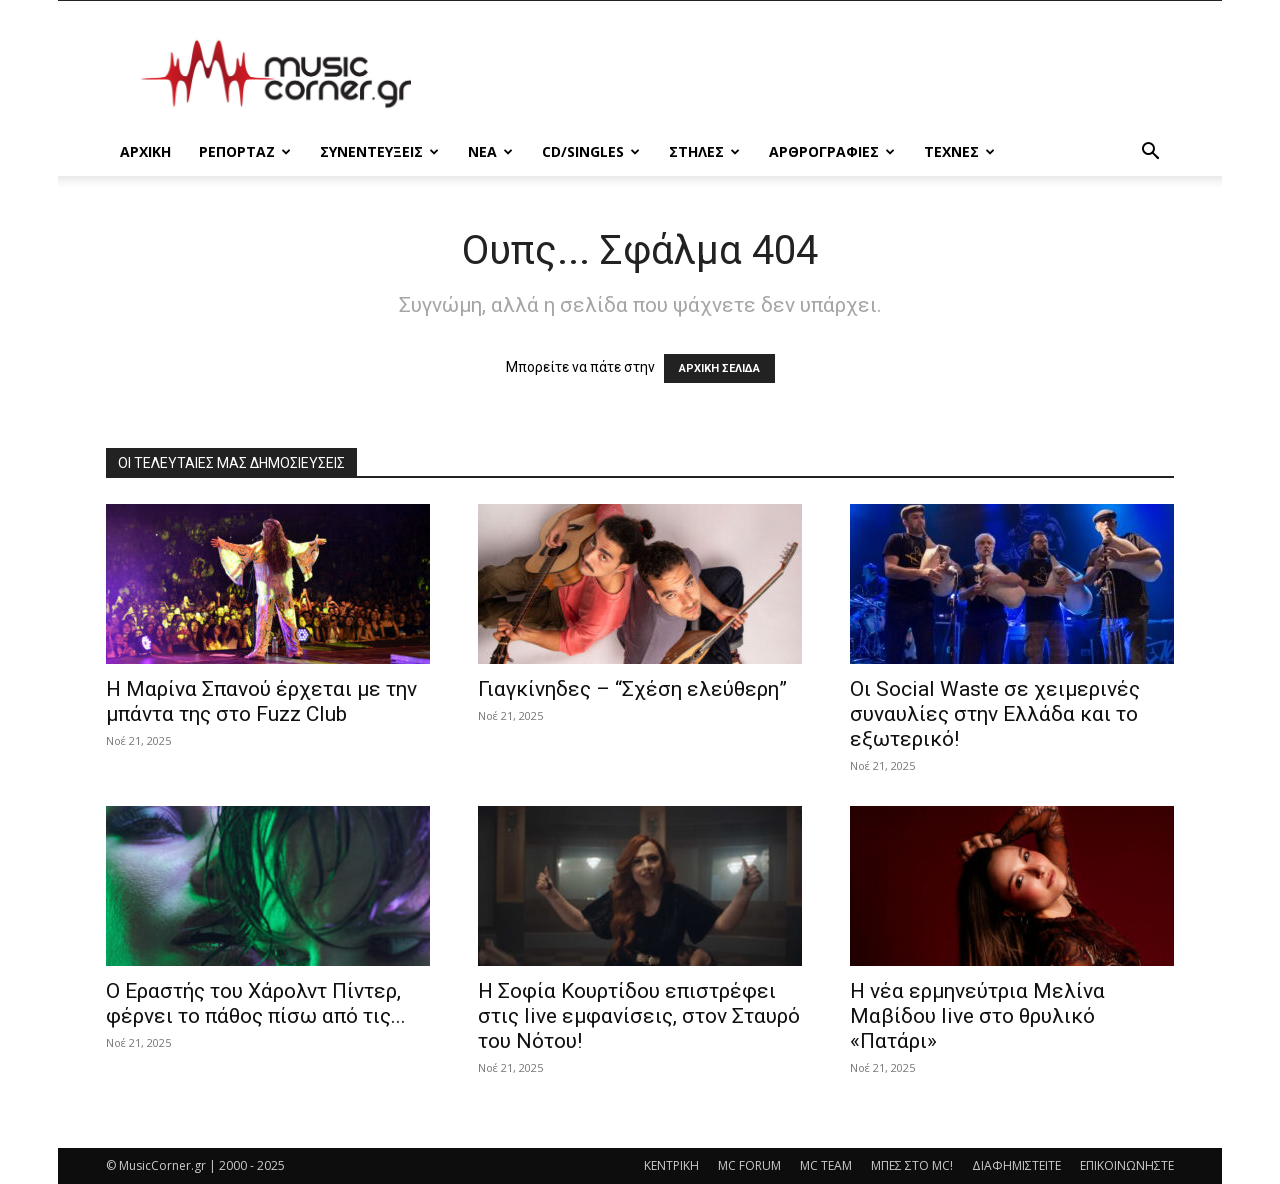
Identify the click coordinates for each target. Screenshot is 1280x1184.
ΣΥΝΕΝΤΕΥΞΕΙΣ (379, 151)
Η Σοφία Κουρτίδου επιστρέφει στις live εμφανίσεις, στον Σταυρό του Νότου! (639, 1016)
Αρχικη (145, 151)
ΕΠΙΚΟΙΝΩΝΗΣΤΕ (1127, 1165)
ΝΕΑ (490, 151)
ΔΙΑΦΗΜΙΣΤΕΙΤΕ (1016, 1165)
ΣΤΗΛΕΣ (704, 151)
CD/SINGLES (591, 151)
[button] (1150, 153)
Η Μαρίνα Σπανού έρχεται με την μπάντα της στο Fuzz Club (261, 701)
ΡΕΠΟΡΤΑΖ (245, 151)
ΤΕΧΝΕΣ (959, 151)
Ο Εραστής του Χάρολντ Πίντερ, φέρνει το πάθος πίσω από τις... (256, 1003)
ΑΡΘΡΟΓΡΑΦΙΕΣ (832, 151)
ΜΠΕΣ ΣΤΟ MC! (912, 1165)
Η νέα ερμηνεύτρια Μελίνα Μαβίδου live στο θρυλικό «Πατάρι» (977, 1016)
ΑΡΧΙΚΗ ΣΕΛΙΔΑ (719, 368)
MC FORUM (749, 1165)
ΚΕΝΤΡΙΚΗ (671, 1165)
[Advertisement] (810, 74)
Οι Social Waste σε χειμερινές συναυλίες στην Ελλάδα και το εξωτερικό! (995, 714)
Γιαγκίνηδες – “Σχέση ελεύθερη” (632, 689)
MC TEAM (826, 1165)
